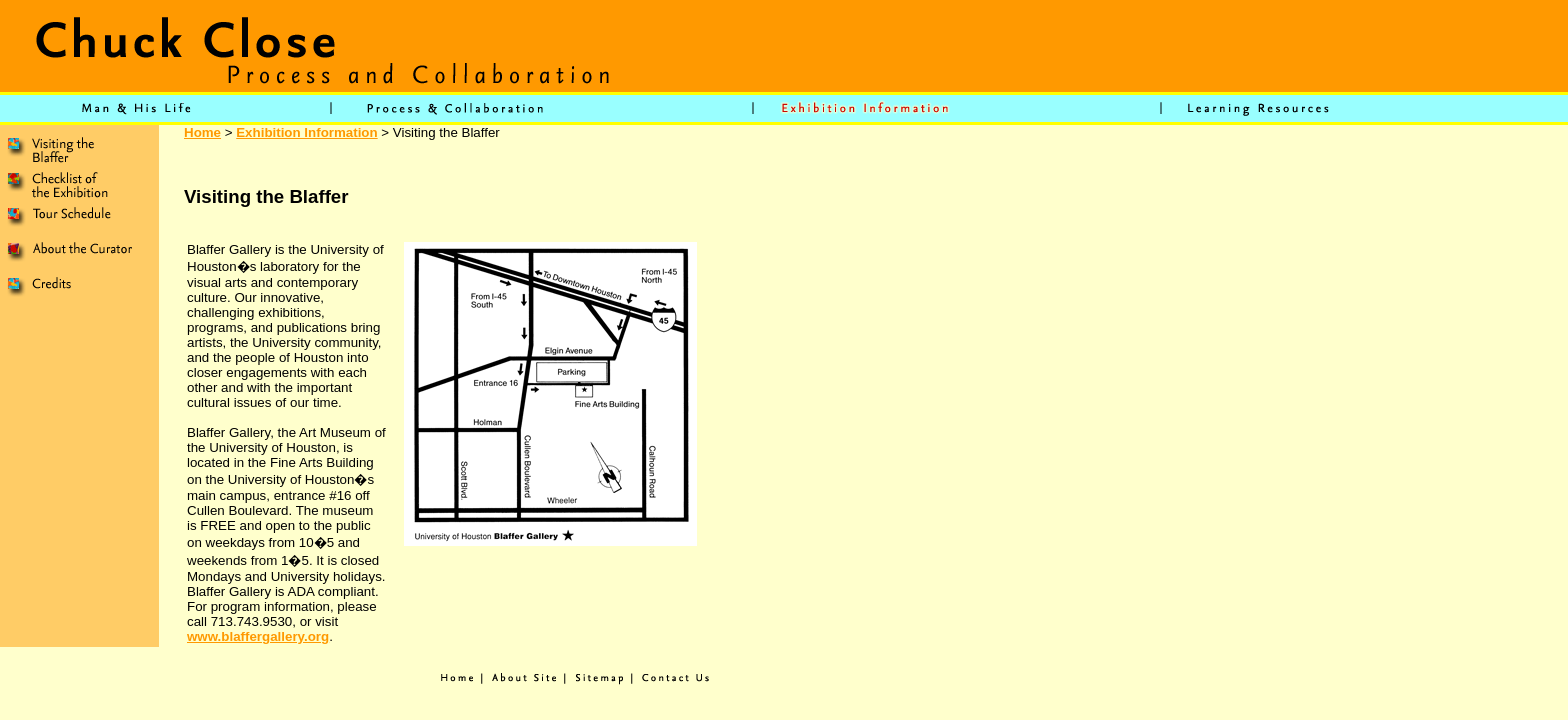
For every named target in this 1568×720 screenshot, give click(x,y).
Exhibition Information (306, 132)
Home (202, 132)
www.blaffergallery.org (258, 636)
